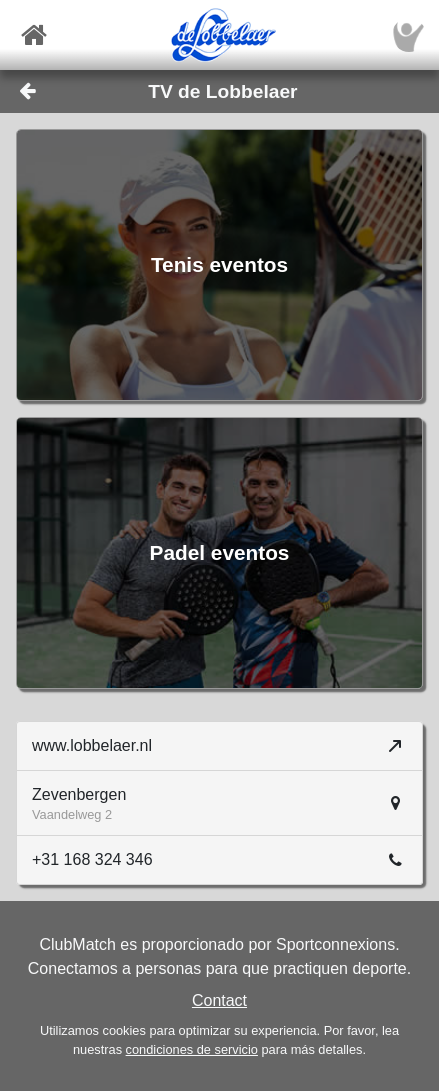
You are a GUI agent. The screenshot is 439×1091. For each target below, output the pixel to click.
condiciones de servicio (192, 1049)
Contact (219, 1000)
